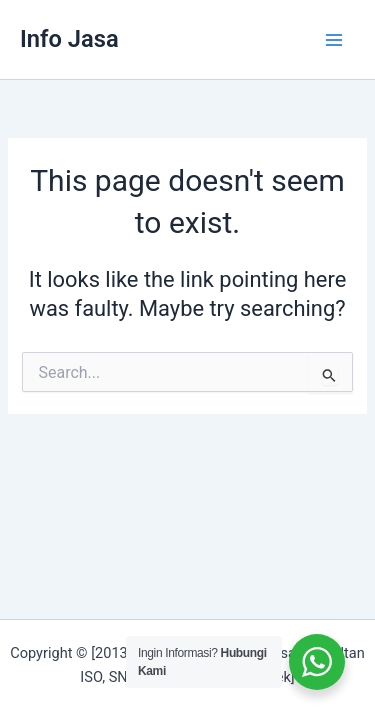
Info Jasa (69, 39)
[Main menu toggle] (334, 40)
